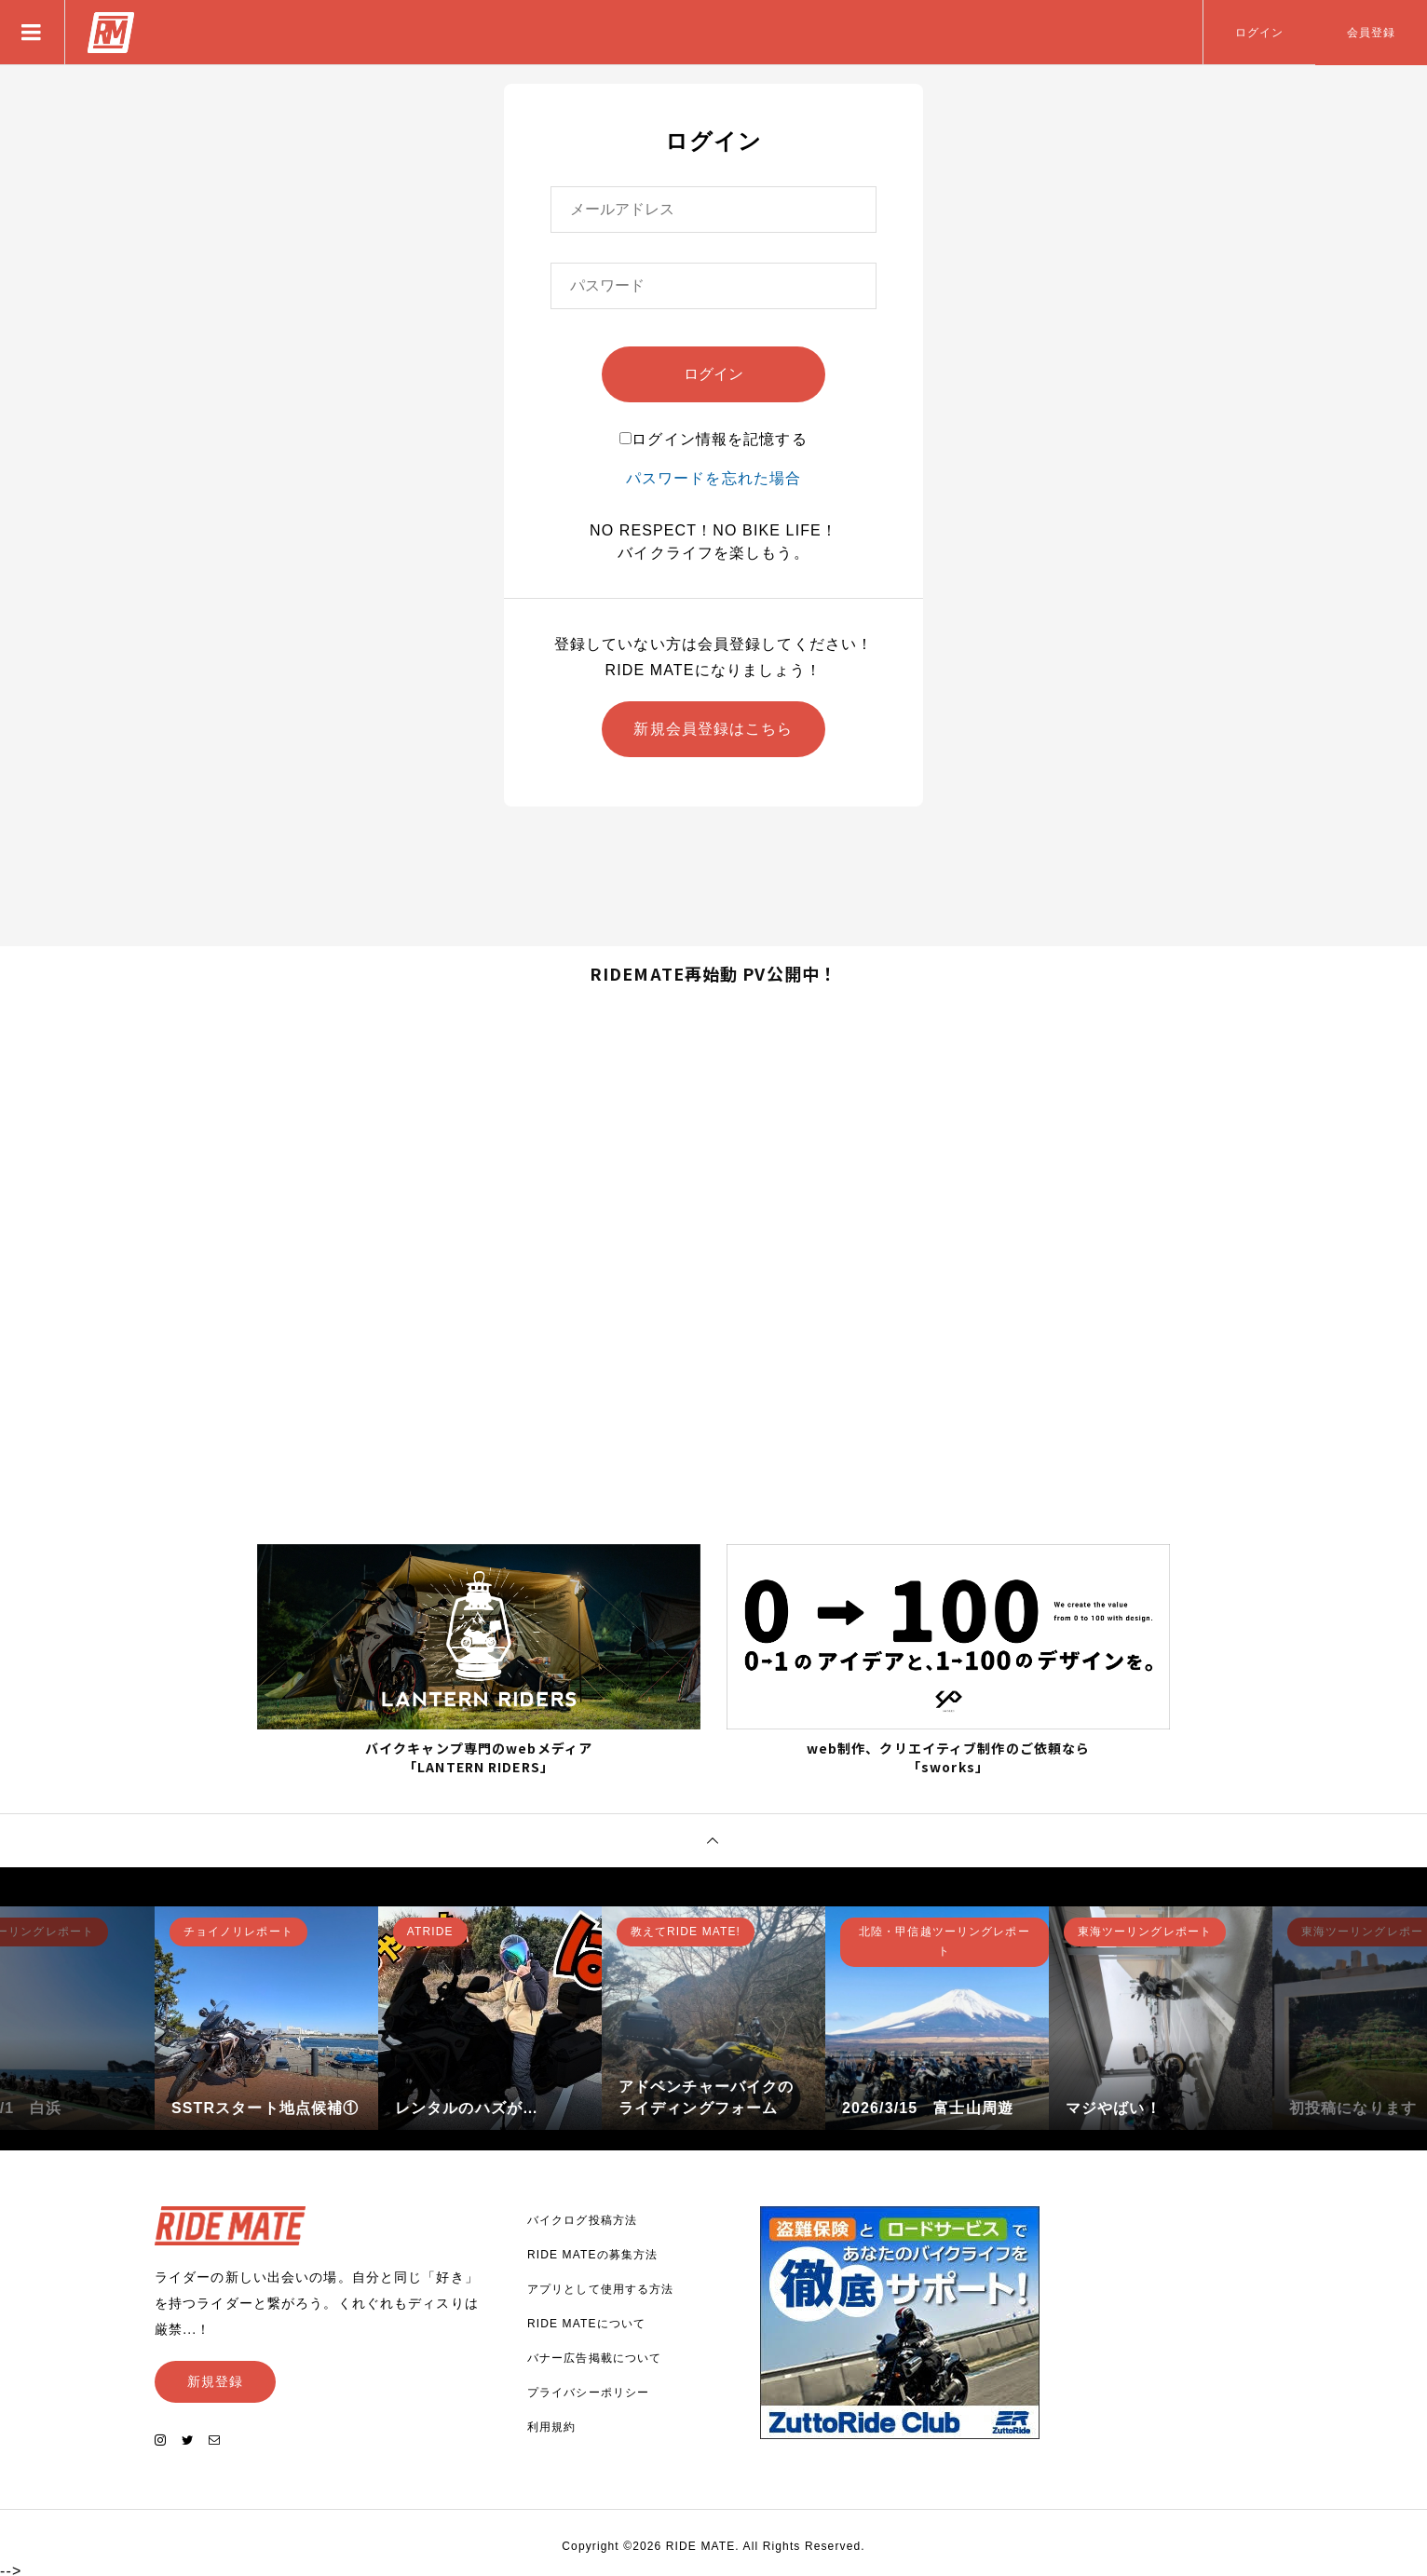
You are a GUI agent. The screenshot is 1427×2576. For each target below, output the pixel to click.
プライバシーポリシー (588, 2390)
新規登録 (215, 2379)
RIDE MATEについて (586, 2321)
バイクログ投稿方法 (582, 2218)
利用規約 (551, 2425)
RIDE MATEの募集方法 (592, 2252)
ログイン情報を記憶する (713, 439)
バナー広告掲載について (594, 2356)
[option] (266, 2016)
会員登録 (1371, 32)
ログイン (1259, 32)
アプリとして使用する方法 (600, 2287)
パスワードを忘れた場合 (713, 478)
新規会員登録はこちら (713, 729)
